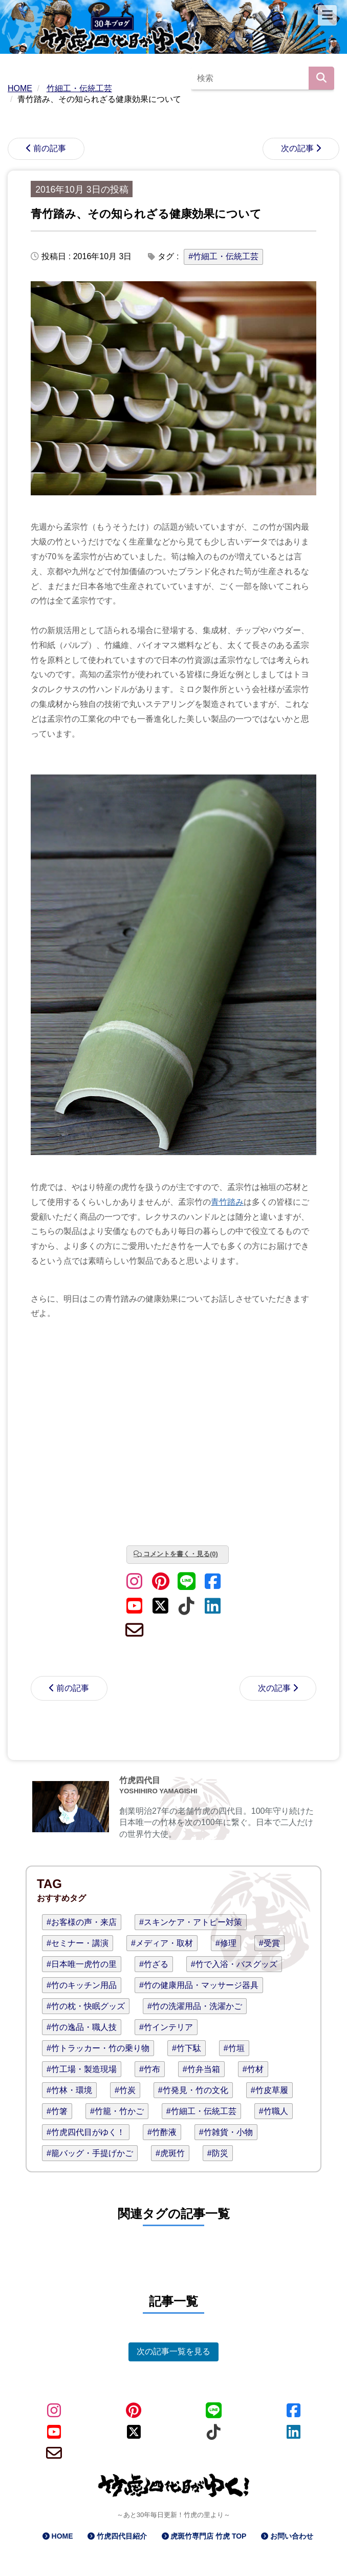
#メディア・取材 (162, 1943)
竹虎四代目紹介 (122, 2536)
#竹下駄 (186, 2048)
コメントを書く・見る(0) (180, 1554)
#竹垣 (234, 2048)
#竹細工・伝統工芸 (223, 256)
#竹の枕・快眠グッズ (86, 2006)
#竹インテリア (166, 2027)
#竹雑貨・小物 (226, 2132)
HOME (62, 2536)
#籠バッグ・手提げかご (90, 2153)
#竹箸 (57, 2111)
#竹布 (149, 2069)
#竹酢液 (162, 2132)
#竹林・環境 (69, 2090)
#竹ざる (153, 1964)
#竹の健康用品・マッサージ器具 (198, 1985)
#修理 (225, 1943)
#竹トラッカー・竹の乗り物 (98, 2048)
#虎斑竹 (170, 2153)
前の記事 (49, 148)
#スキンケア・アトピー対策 (190, 1922)
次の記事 (297, 148)
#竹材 (253, 2069)
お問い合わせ (291, 2536)
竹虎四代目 (139, 1780)
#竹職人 (273, 2111)
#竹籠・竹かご (117, 2111)
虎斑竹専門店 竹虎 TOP (208, 2536)
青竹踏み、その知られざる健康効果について (146, 213)
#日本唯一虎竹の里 (82, 1964)
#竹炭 (125, 2090)
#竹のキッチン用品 (82, 1985)
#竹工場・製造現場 (82, 2069)
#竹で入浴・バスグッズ (234, 1964)
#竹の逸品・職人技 (82, 2027)
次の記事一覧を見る (173, 2351)
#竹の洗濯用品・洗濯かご (194, 2006)
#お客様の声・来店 (82, 1922)
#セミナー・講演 (78, 1943)
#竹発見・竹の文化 (193, 2090)
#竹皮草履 (269, 2090)
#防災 (217, 2153)
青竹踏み (227, 1202)
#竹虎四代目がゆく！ (86, 2132)
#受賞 (269, 1943)
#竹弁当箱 (201, 2069)
